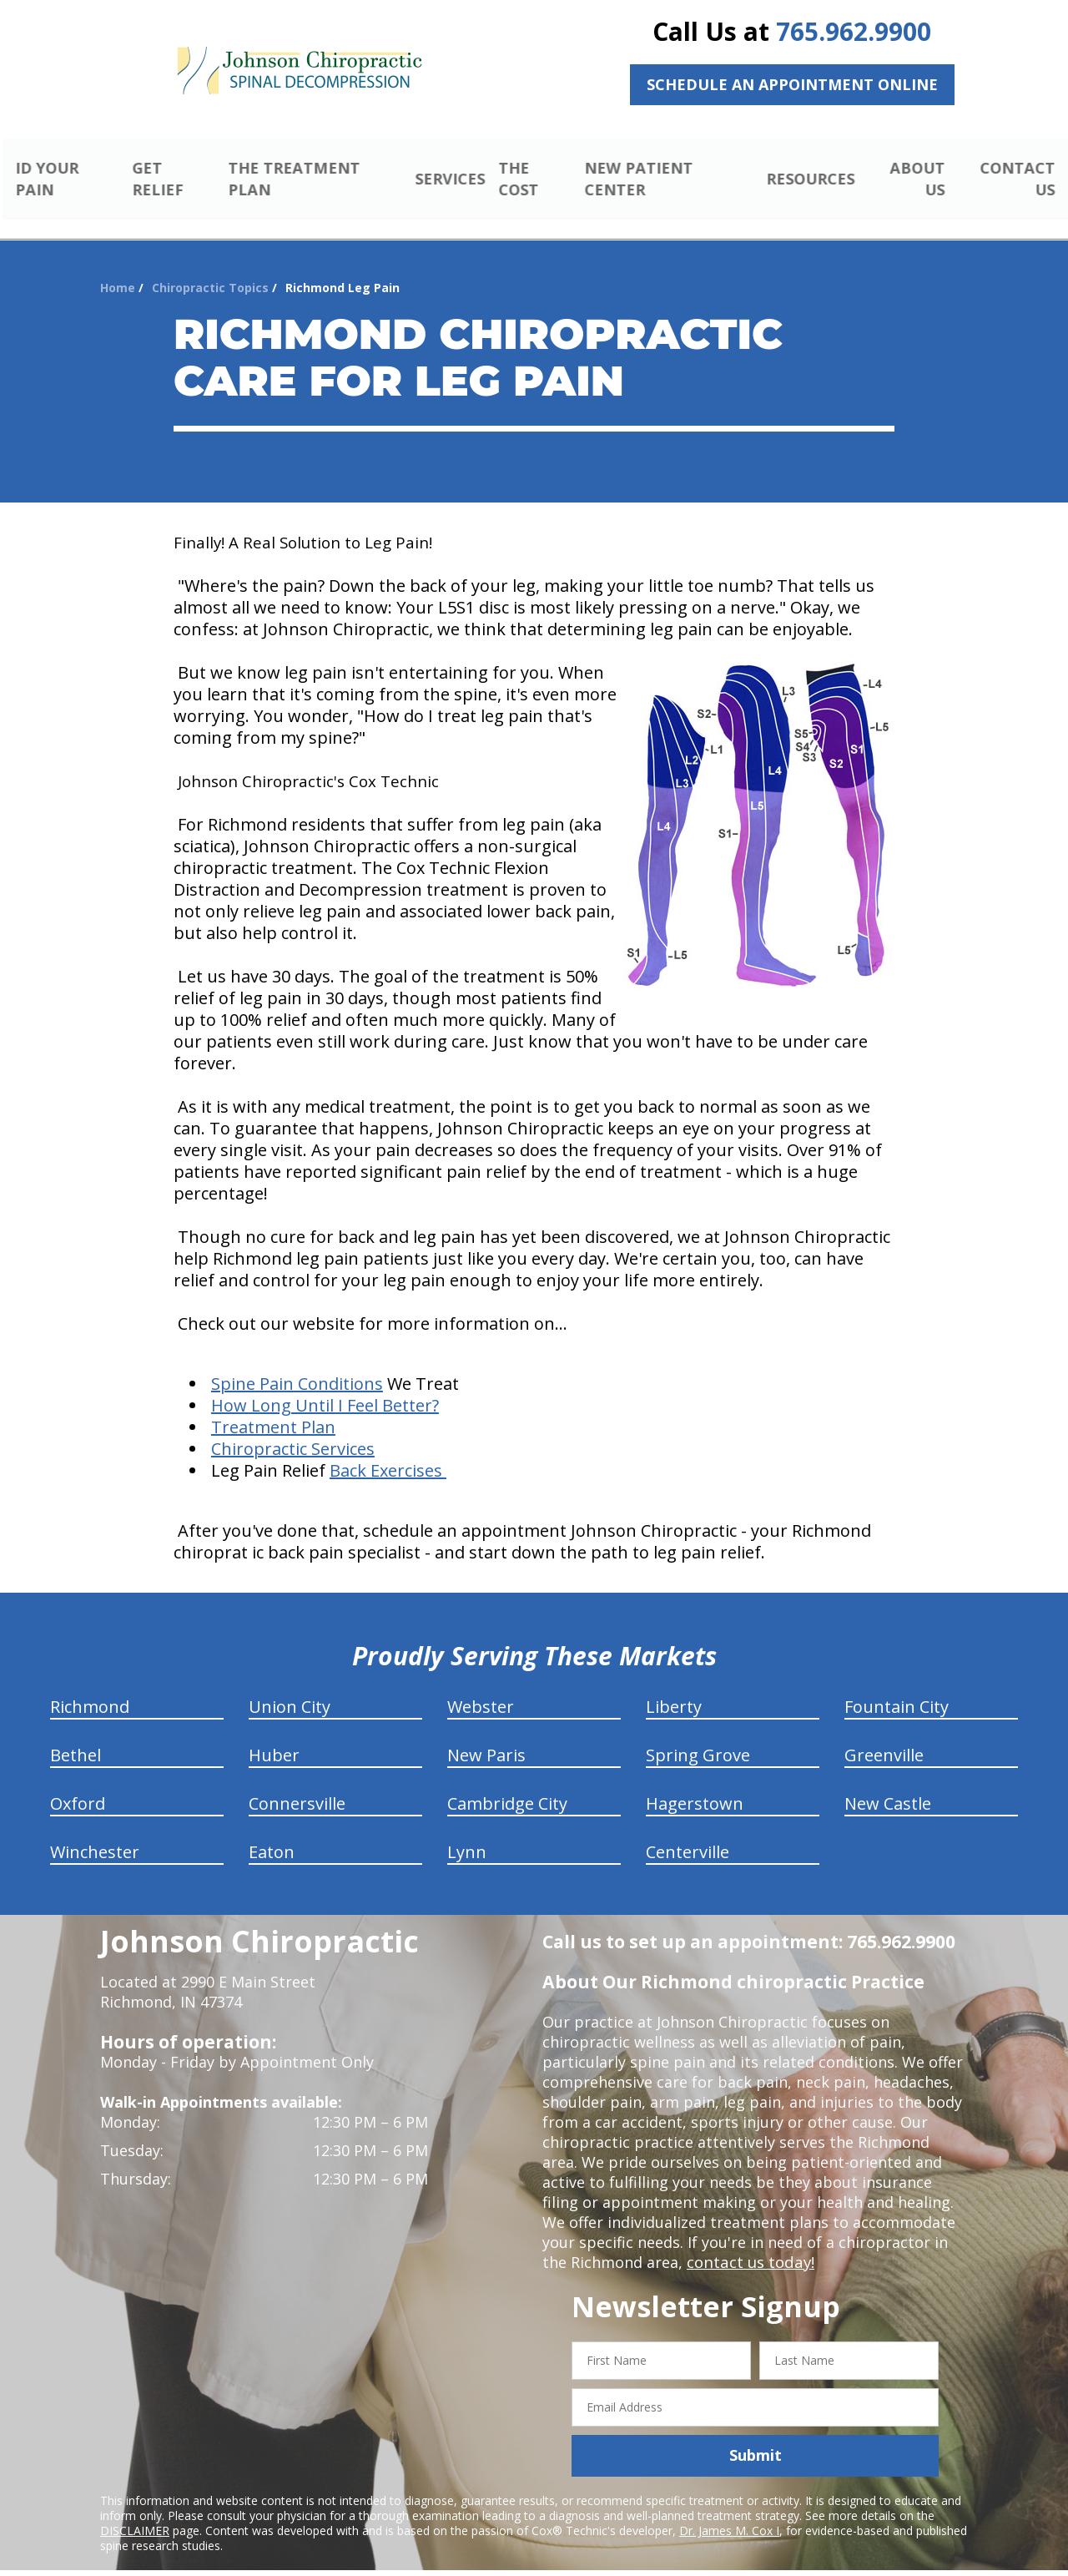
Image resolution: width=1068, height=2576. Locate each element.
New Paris (486, 1736)
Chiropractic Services (293, 1429)
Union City (289, 1687)
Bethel (75, 1736)
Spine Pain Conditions (297, 1364)
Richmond (89, 1687)
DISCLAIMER (134, 2510)
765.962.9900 (853, 31)
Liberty (674, 1687)
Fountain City (896, 1687)
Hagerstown (694, 1784)
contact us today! (749, 2243)
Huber (274, 1736)
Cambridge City (507, 1784)
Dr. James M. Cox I (729, 2510)
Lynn (466, 1832)
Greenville (884, 1736)
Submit (755, 2436)
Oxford (77, 1784)
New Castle (887, 1784)
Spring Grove (698, 1736)
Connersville (297, 1784)
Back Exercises (388, 1451)
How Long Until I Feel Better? (325, 1386)
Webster (480, 1687)
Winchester (94, 1832)
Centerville (687, 1832)
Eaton (272, 1832)
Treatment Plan (273, 1408)
